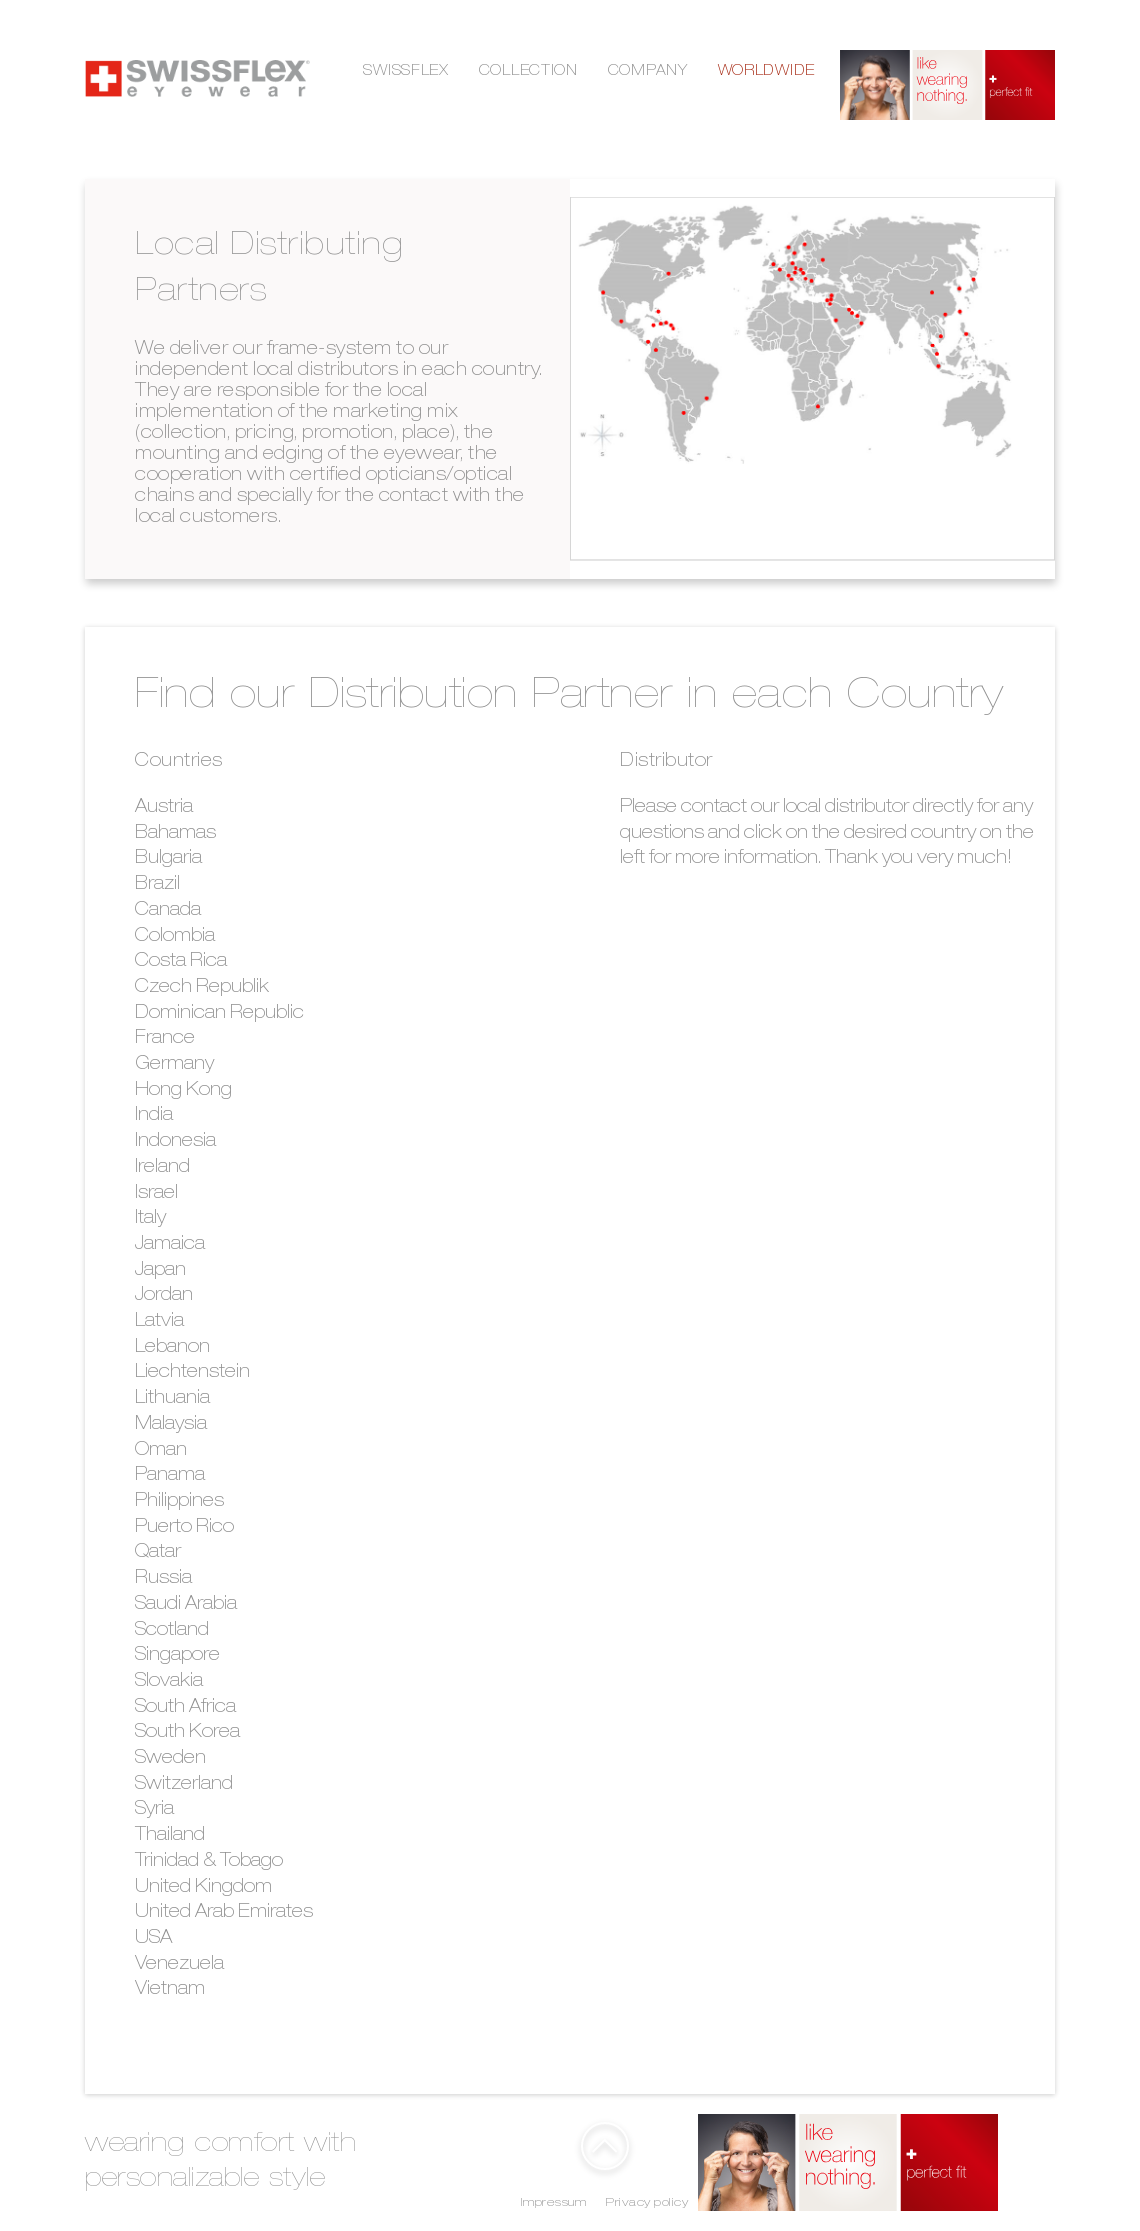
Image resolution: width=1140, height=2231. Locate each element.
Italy (150, 1219)
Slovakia (169, 1682)
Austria (164, 808)
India (154, 1116)
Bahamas (175, 834)
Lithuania (172, 1399)
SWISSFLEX (405, 72)
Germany (174, 1065)
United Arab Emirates (224, 1913)
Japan (160, 1271)
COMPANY (648, 72)
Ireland (162, 1168)
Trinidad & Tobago (209, 1862)
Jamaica (170, 1245)
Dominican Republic (219, 1014)
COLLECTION (528, 72)
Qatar (158, 1553)
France (165, 1039)
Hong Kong (183, 1091)
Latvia (159, 1322)
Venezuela (179, 1965)
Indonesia (175, 1142)
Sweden (170, 1759)
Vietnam (170, 1990)
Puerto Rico (184, 1528)
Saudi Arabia (186, 1605)
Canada (168, 911)
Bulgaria (168, 859)
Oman (161, 1451)
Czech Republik (202, 988)
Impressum (554, 2203)
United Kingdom (203, 1888)
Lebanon (172, 1348)
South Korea (187, 1733)
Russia (163, 1579)
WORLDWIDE (766, 72)
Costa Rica (181, 962)
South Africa (185, 1708)
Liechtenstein (192, 1373)
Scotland (172, 1631)
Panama (170, 1476)
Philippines (179, 1502)
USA (153, 1939)
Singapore (177, 1656)
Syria (154, 1810)
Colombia (175, 937)
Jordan (164, 1296)
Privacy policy (647, 2203)
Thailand (170, 1836)
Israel (156, 1194)
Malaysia (171, 1425)
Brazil (157, 885)
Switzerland (184, 1785)
